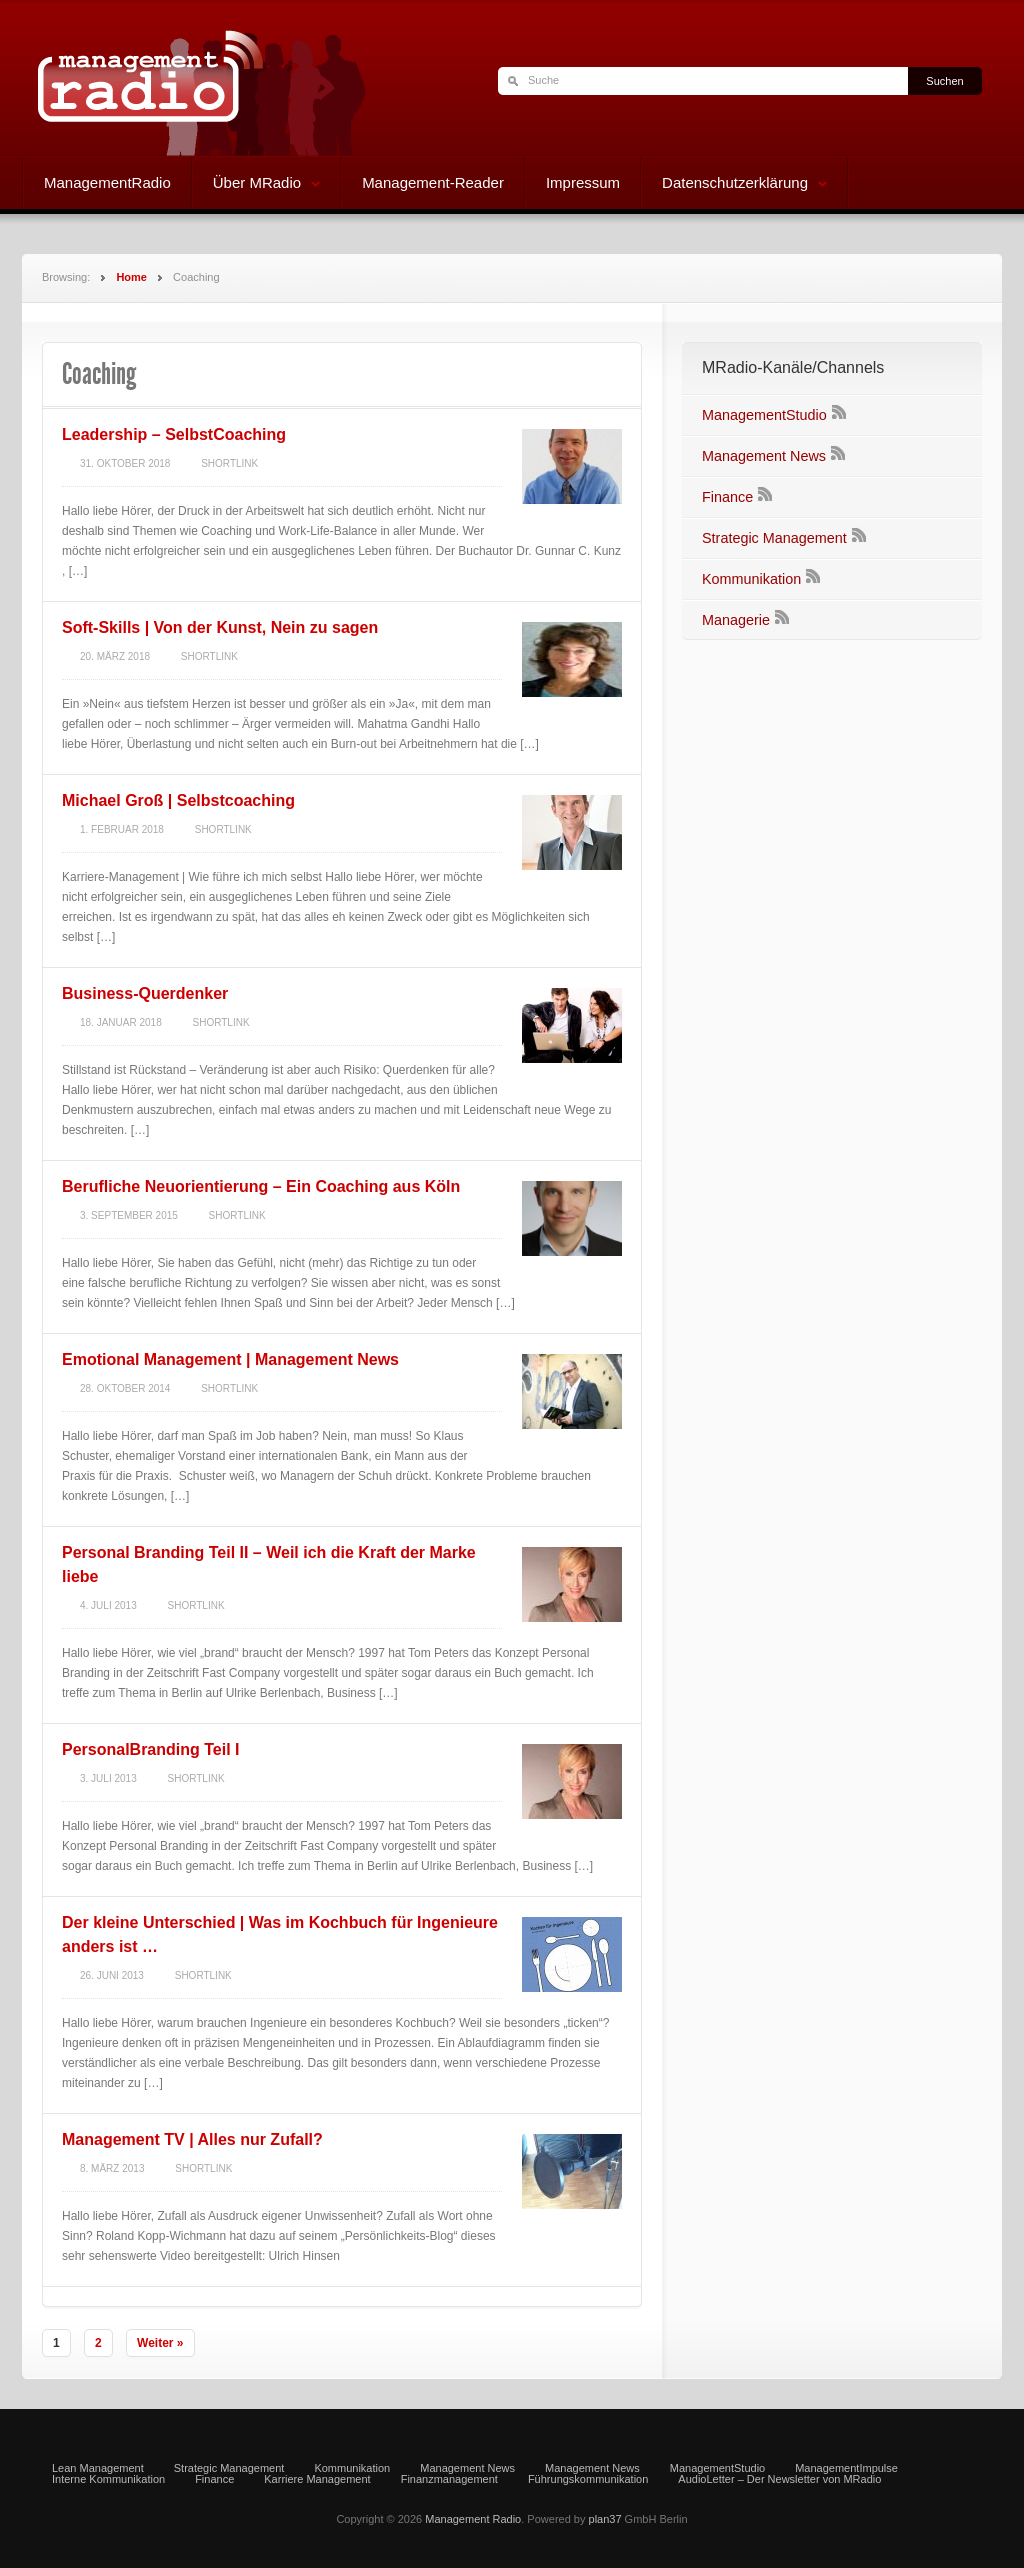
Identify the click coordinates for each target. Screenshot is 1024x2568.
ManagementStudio (764, 415)
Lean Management (98, 2468)
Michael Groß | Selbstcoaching (178, 800)
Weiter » (160, 2343)
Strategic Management (774, 538)
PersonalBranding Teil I (151, 1749)
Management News (764, 456)
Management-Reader (433, 182)
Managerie (736, 620)
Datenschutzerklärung (734, 185)
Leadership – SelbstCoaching (174, 434)
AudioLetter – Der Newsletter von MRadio (779, 2479)
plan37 (605, 2519)
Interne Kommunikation (108, 2479)
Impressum (583, 182)
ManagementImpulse (846, 2468)
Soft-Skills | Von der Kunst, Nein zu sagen (220, 627)
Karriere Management (317, 2479)
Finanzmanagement (449, 2479)
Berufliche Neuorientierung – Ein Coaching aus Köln (261, 1186)
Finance (727, 497)
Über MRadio (256, 185)
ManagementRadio (107, 182)
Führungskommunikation (588, 2479)
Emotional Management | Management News (230, 1359)
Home (131, 277)
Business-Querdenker (145, 993)
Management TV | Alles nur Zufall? (192, 2139)
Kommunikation (751, 579)
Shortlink (229, 463)
